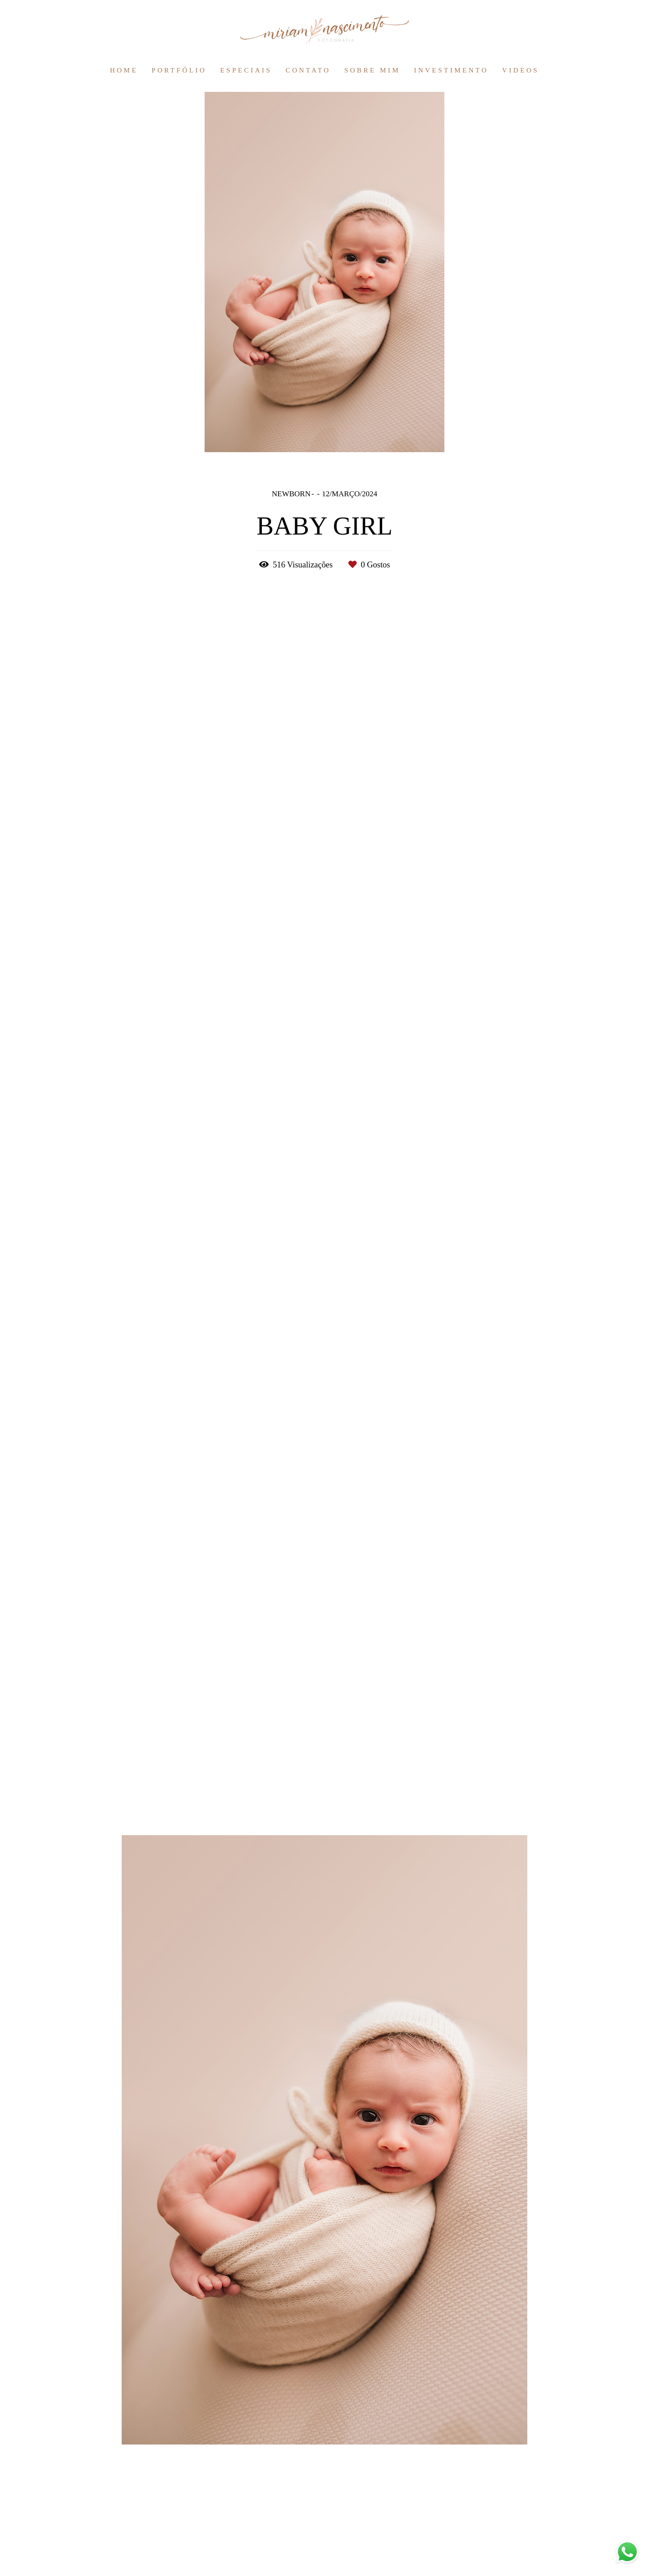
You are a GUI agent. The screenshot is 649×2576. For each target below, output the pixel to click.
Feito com (324, 2568)
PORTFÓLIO (178, 70)
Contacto (173, 2544)
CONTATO (308, 70)
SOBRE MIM (372, 70)
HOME (124, 70)
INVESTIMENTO (451, 70)
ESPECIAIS (246, 70)
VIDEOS (520, 70)
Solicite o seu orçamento (543, 1329)
